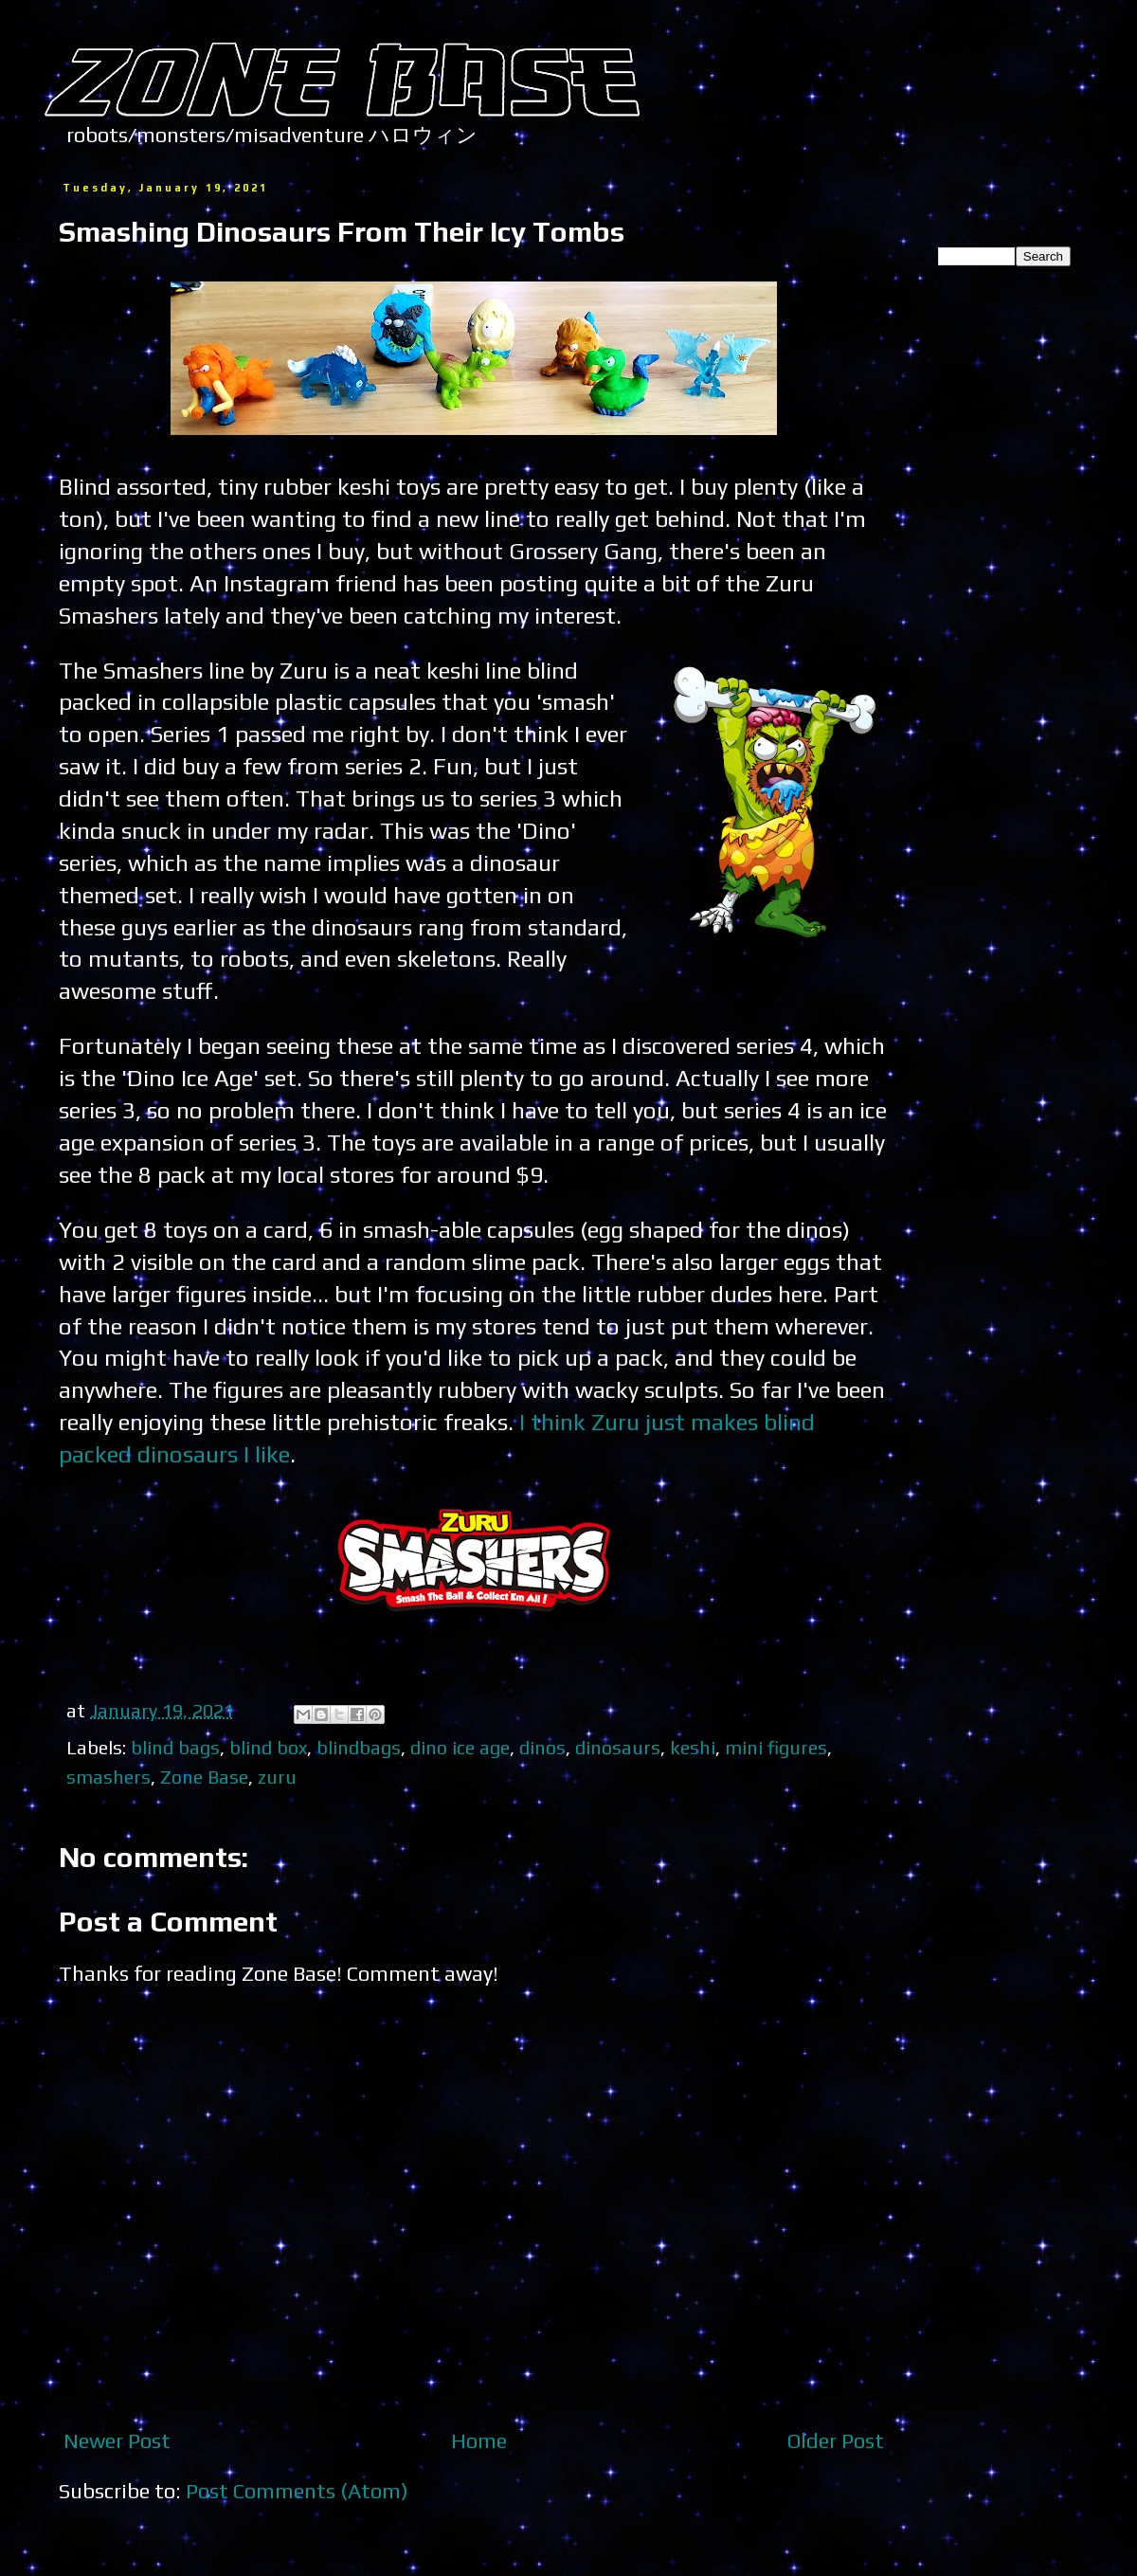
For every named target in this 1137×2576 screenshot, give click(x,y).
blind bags (175, 1747)
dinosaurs (617, 1747)
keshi (692, 1747)
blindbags (358, 1747)
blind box (268, 1747)
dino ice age (460, 1747)
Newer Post (117, 2440)
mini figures (776, 1747)
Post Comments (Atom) (297, 2490)
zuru (277, 1776)
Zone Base (204, 1776)
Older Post (835, 2440)
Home (479, 2440)
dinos (542, 1747)
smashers (108, 1776)
